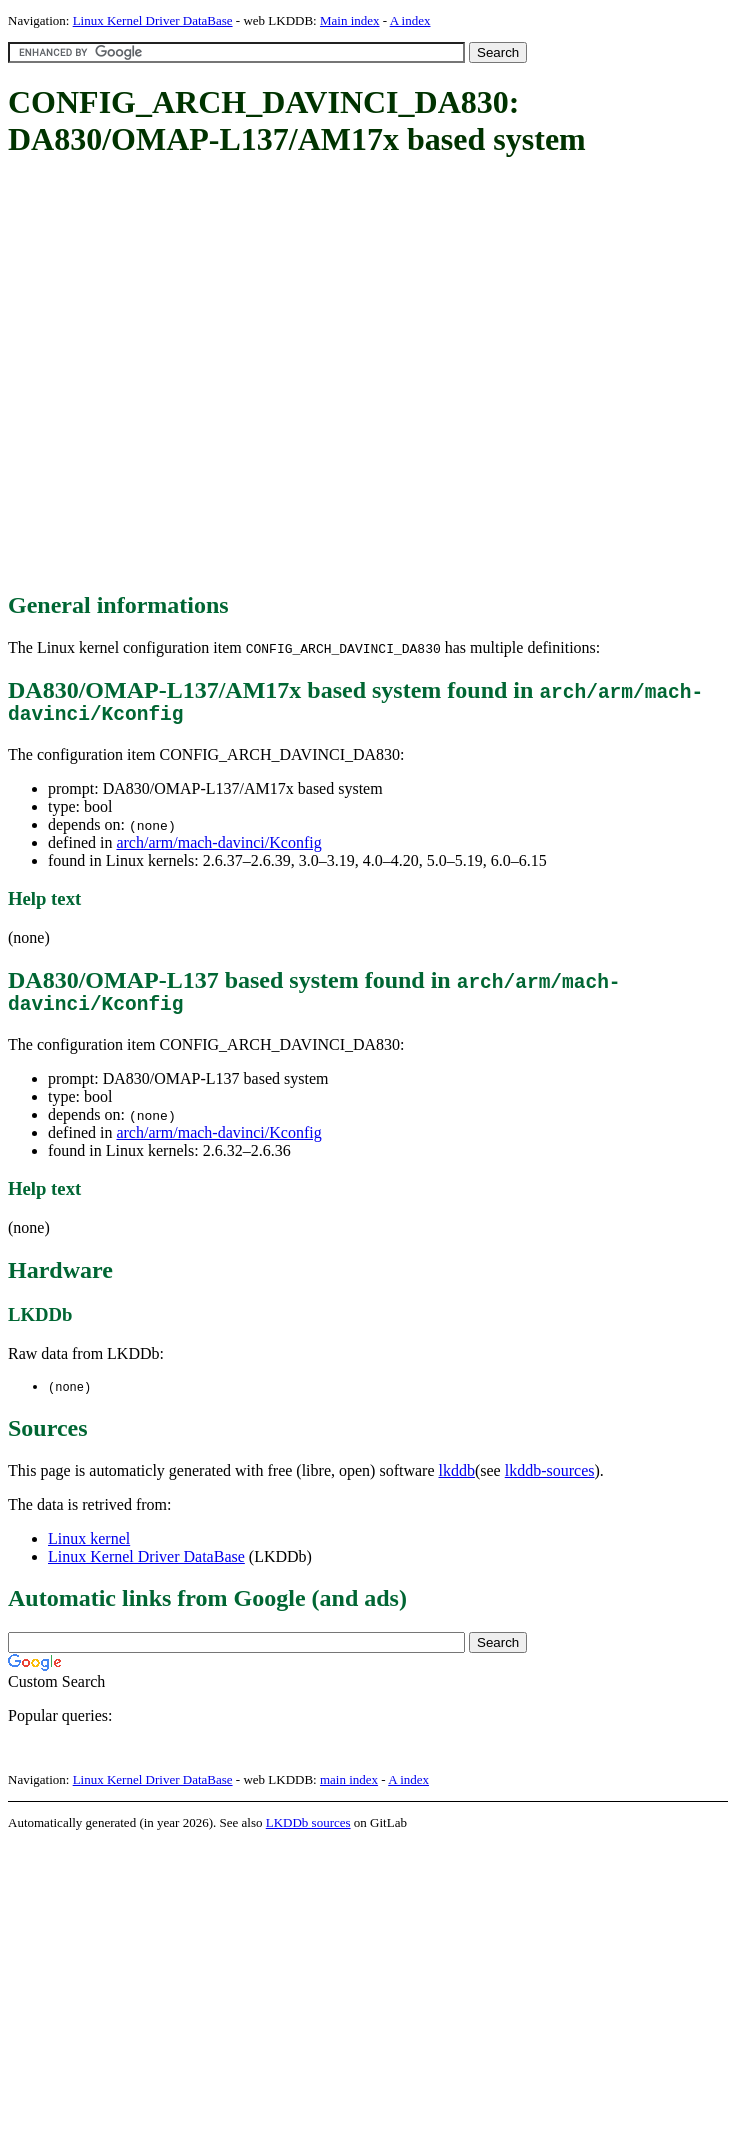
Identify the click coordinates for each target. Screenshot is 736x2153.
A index (410, 20)
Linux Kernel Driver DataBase (153, 20)
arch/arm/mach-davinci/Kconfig (218, 847)
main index (349, 1790)
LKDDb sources (308, 1833)
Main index (350, 20)
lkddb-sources (550, 1481)
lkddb (457, 1481)
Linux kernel (89, 1549)
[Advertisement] (196, 376)
